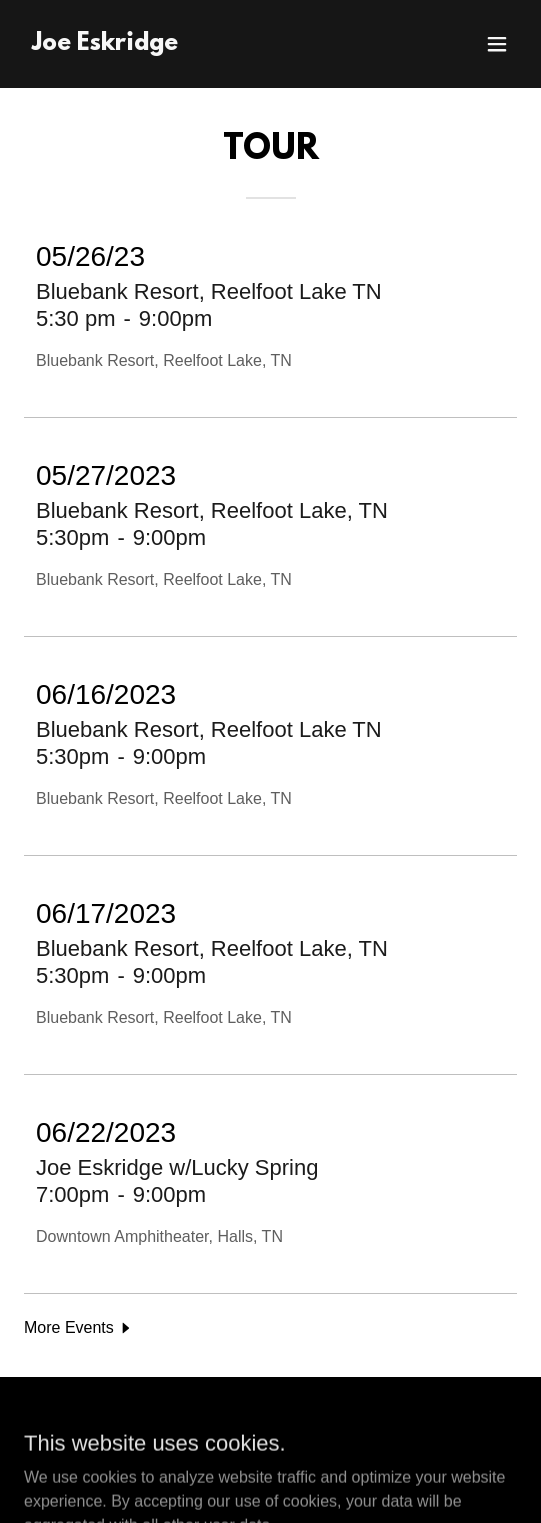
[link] (105, 44)
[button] (497, 44)
